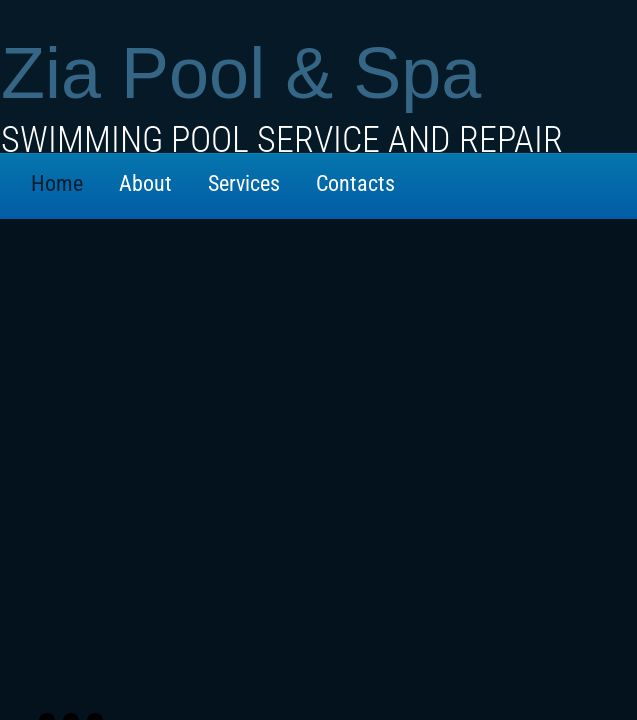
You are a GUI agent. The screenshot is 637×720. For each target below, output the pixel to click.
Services (244, 183)
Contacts (355, 183)
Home (57, 183)
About (145, 183)
